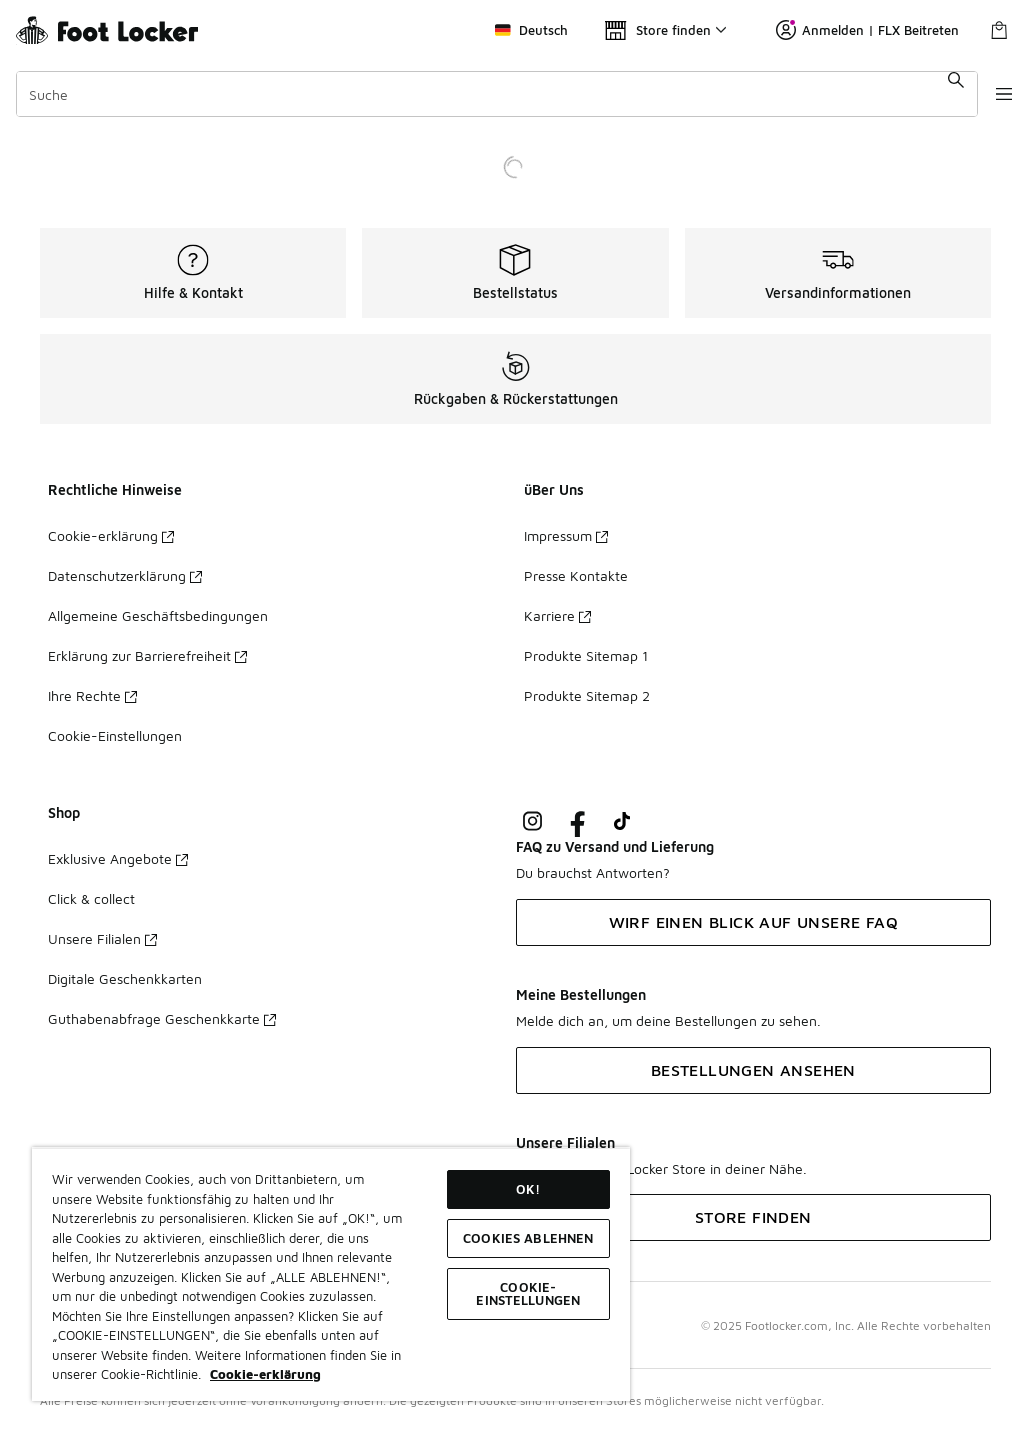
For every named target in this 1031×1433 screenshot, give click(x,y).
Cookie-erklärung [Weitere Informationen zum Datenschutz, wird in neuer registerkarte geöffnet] (265, 1374)
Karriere (557, 615)
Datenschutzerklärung (125, 575)
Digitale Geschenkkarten (125, 978)
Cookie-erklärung (111, 535)
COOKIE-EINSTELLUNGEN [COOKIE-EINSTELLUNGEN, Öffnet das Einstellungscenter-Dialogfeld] (528, 1293)
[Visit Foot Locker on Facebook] (577, 821)
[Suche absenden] (937, 94)
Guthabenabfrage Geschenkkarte (162, 1018)
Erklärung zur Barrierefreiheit (147, 655)
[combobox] (487, 94)
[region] (331, 1274)
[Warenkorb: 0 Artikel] (999, 30)
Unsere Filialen (102, 938)
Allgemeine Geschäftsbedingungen (158, 615)
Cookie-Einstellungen (115, 735)
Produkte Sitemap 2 (587, 695)
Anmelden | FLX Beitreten (867, 30)
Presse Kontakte (576, 575)
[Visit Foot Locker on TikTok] (622, 821)
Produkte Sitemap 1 (586, 655)
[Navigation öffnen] (991, 94)
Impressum (566, 535)
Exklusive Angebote (118, 858)
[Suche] (487, 94)
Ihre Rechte (92, 695)
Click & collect (91, 898)
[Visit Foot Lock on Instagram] (532, 821)
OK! (528, 1189)
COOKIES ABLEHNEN (528, 1238)
